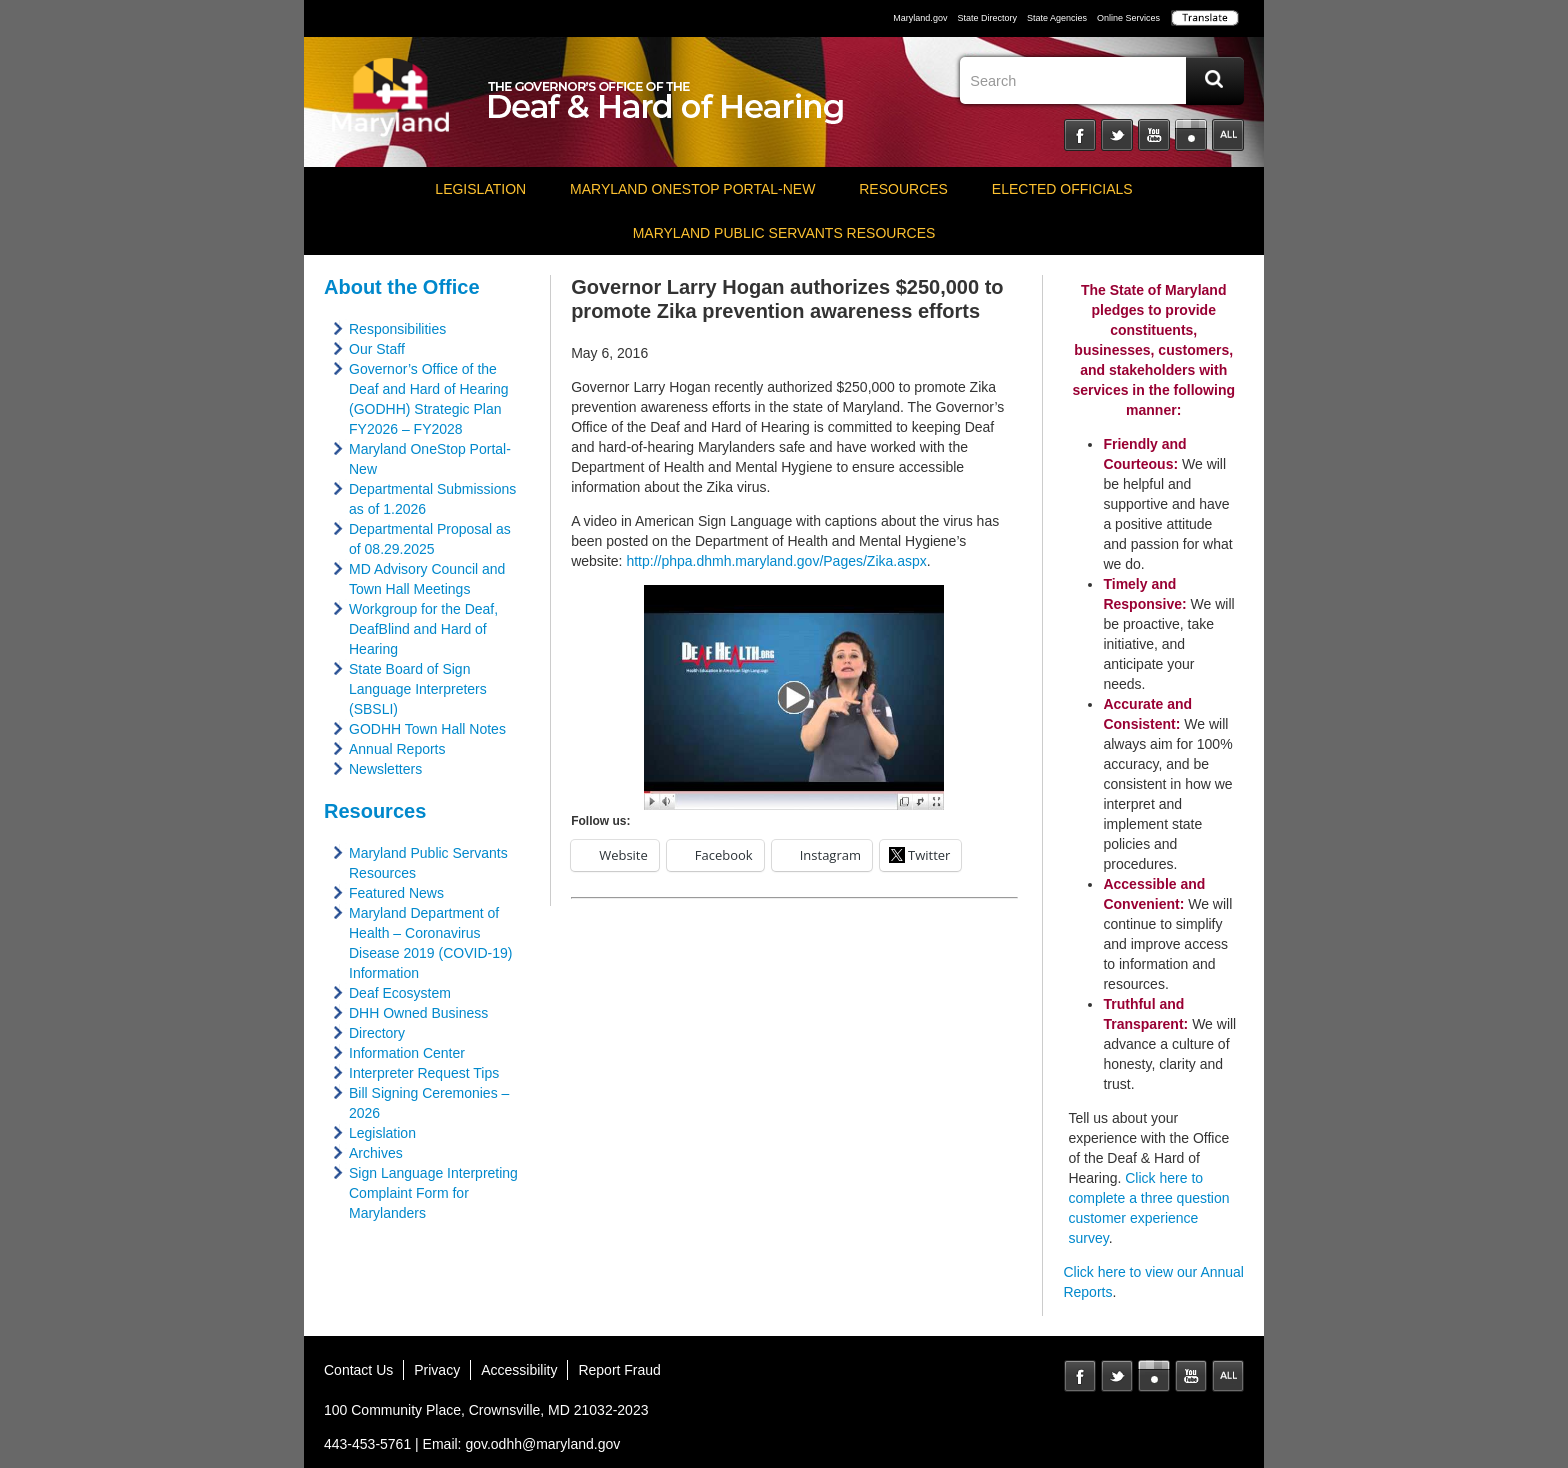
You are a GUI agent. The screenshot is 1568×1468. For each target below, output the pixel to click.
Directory (377, 1033)
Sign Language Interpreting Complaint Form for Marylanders (433, 1193)
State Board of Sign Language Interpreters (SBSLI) (418, 689)
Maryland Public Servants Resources (784, 233)
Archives (376, 1153)
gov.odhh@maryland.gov (542, 1444)
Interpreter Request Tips (424, 1073)
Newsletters (385, 769)
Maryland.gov (920, 18)
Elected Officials (1062, 189)
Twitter (1117, 135)
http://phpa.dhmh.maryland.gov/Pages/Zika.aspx (776, 561)
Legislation (480, 189)
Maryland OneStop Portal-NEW (692, 189)
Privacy (437, 1370)
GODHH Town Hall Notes (427, 729)
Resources (903, 189)
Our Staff (377, 349)
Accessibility (519, 1370)
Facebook (1080, 135)
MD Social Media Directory (1228, 1376)
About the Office (402, 287)
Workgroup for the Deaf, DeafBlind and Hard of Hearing (423, 629)
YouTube (1154, 135)
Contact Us (358, 1370)
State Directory (987, 18)
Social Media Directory (1228, 135)
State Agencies (1057, 18)
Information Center (407, 1053)
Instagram (1191, 135)
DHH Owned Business (418, 1013)
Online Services (1128, 18)
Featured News (396, 893)
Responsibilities (397, 329)
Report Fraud (619, 1370)
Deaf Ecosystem (400, 993)
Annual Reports (397, 749)
